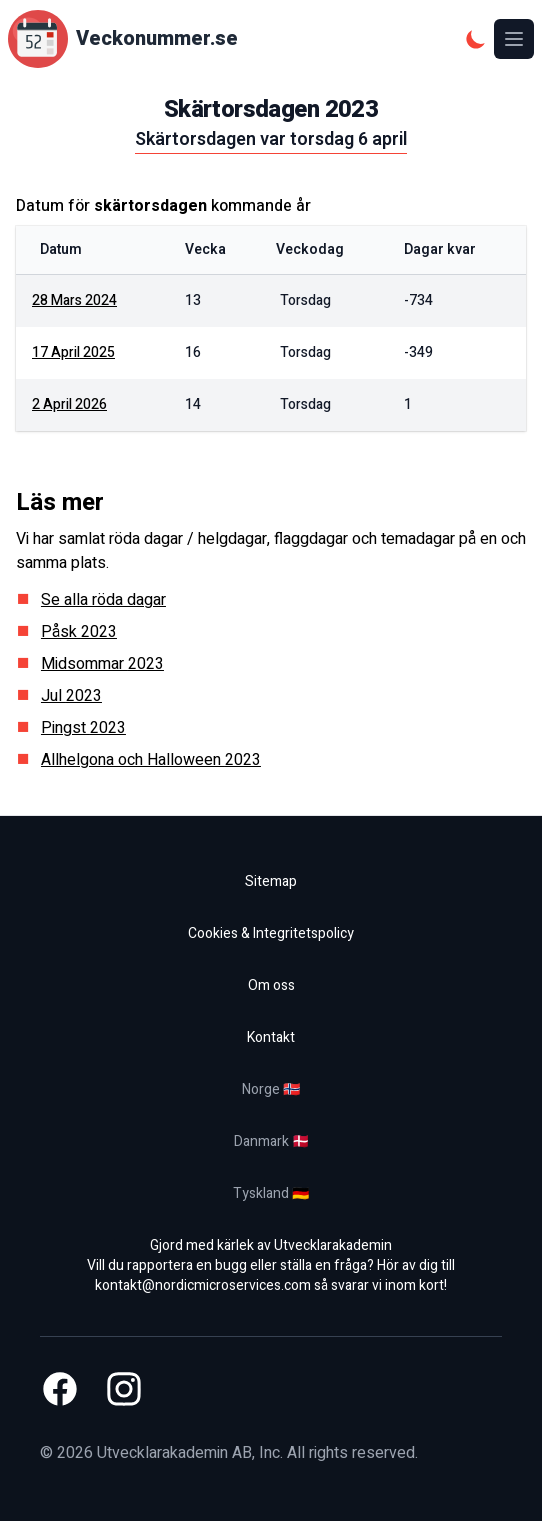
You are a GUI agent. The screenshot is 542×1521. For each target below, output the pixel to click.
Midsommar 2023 (102, 664)
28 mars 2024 (74, 300)
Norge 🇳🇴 (271, 1089)
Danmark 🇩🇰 (271, 1141)
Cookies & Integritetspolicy (271, 933)
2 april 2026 (69, 404)
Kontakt (271, 1037)
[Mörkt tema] (476, 39)
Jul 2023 (71, 696)
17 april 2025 (73, 352)
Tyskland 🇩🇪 (271, 1193)
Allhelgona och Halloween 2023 (151, 760)
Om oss (271, 985)
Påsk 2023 (79, 632)
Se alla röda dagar (103, 600)
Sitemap (271, 881)
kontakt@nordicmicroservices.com (203, 1285)
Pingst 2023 (83, 728)
